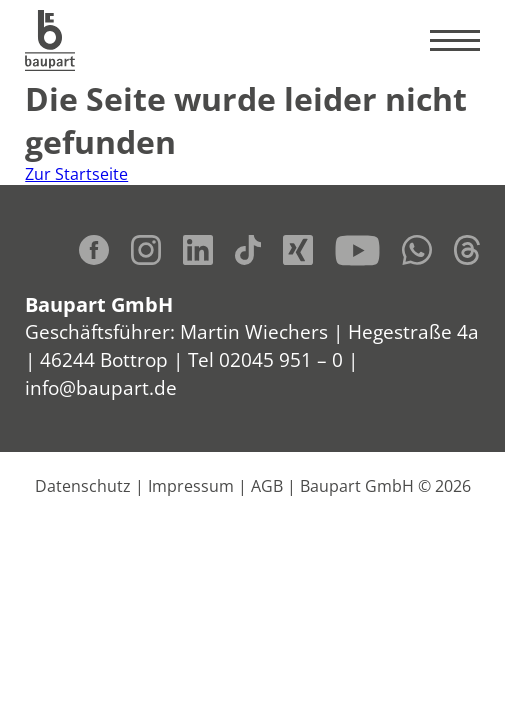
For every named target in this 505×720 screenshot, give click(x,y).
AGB (267, 486)
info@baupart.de (101, 387)
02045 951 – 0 (281, 359)
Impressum (191, 486)
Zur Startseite (76, 174)
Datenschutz (83, 486)
